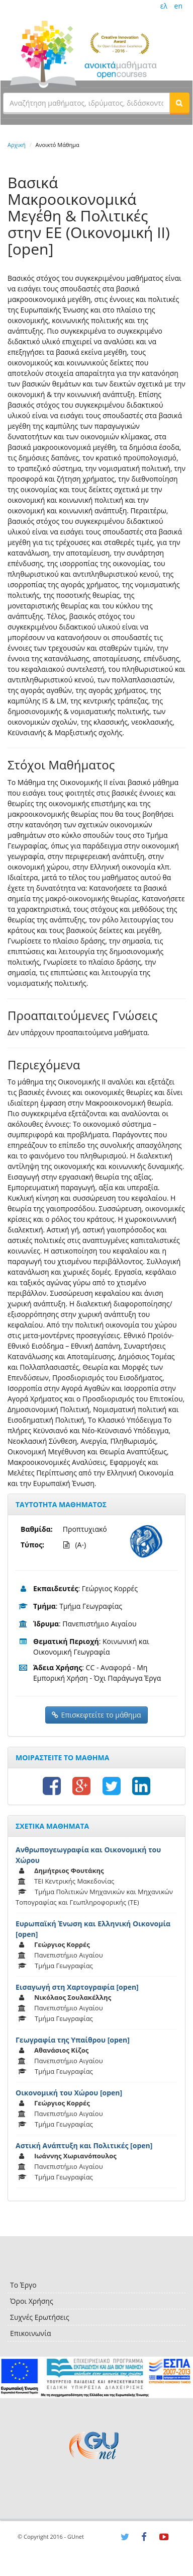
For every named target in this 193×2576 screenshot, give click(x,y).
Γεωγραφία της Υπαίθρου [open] (73, 2040)
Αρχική (17, 144)
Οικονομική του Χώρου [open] (69, 2092)
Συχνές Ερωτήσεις (39, 2317)
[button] (179, 103)
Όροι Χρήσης (31, 2301)
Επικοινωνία (30, 2333)
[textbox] (86, 103)
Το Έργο (23, 2285)
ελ (163, 6)
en (178, 6)
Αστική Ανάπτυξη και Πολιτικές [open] (84, 2145)
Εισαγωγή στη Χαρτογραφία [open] (77, 1987)
